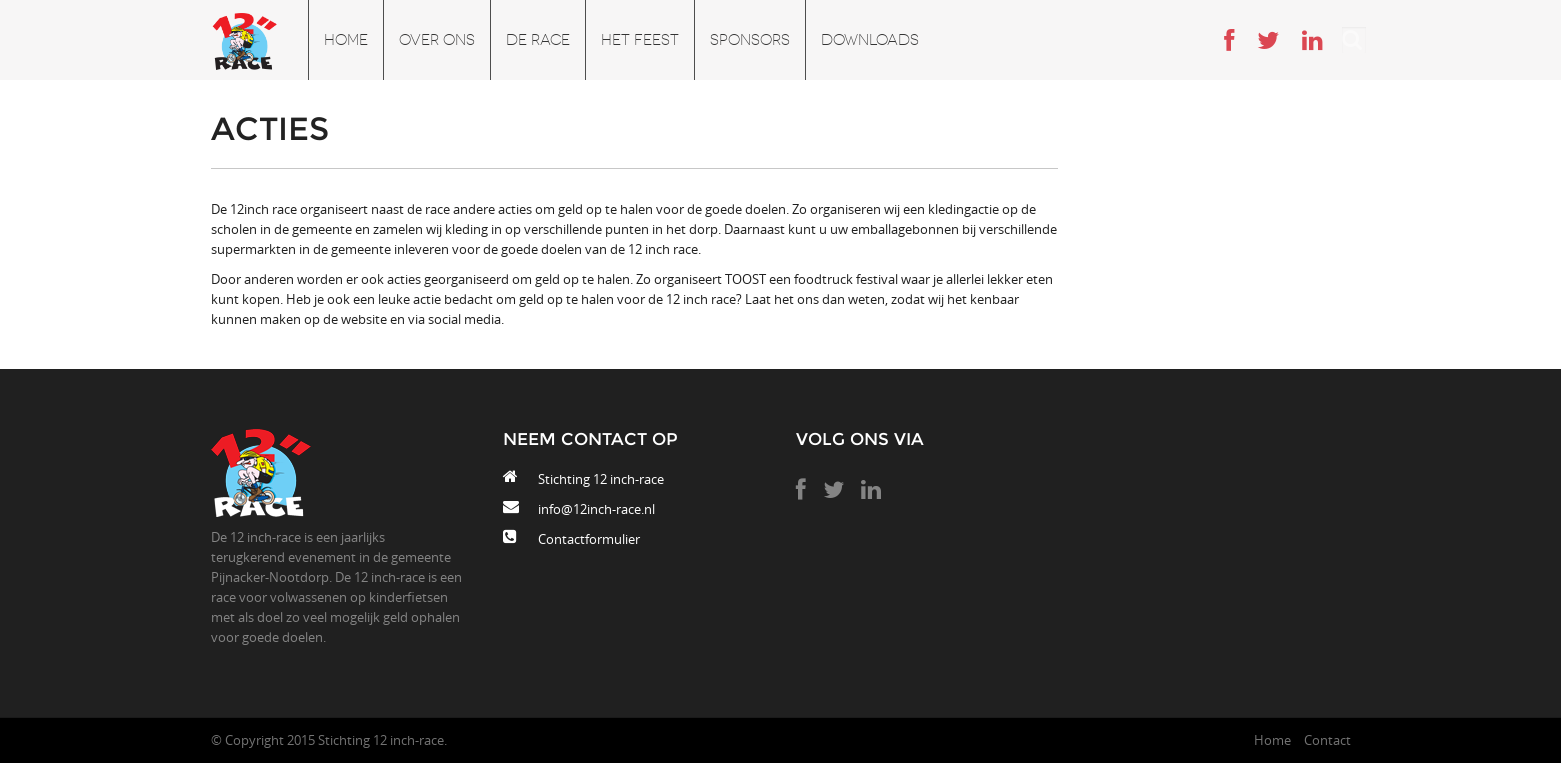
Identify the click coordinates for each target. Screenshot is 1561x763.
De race (538, 40)
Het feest (640, 40)
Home (346, 40)
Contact (1327, 740)
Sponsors (750, 40)
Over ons (437, 40)
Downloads (870, 40)
